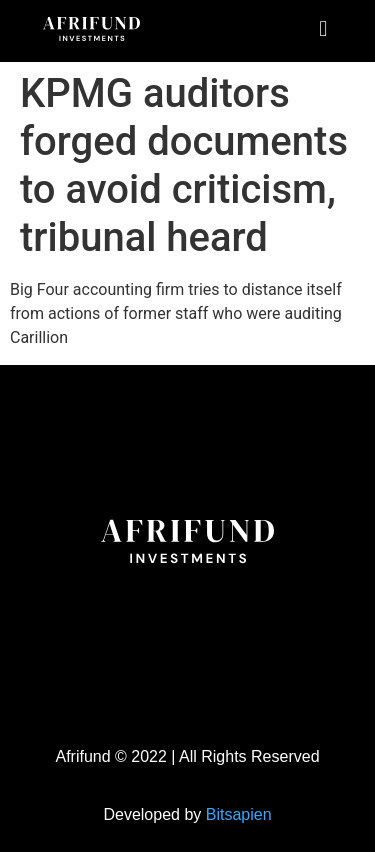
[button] (323, 28)
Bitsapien (239, 814)
